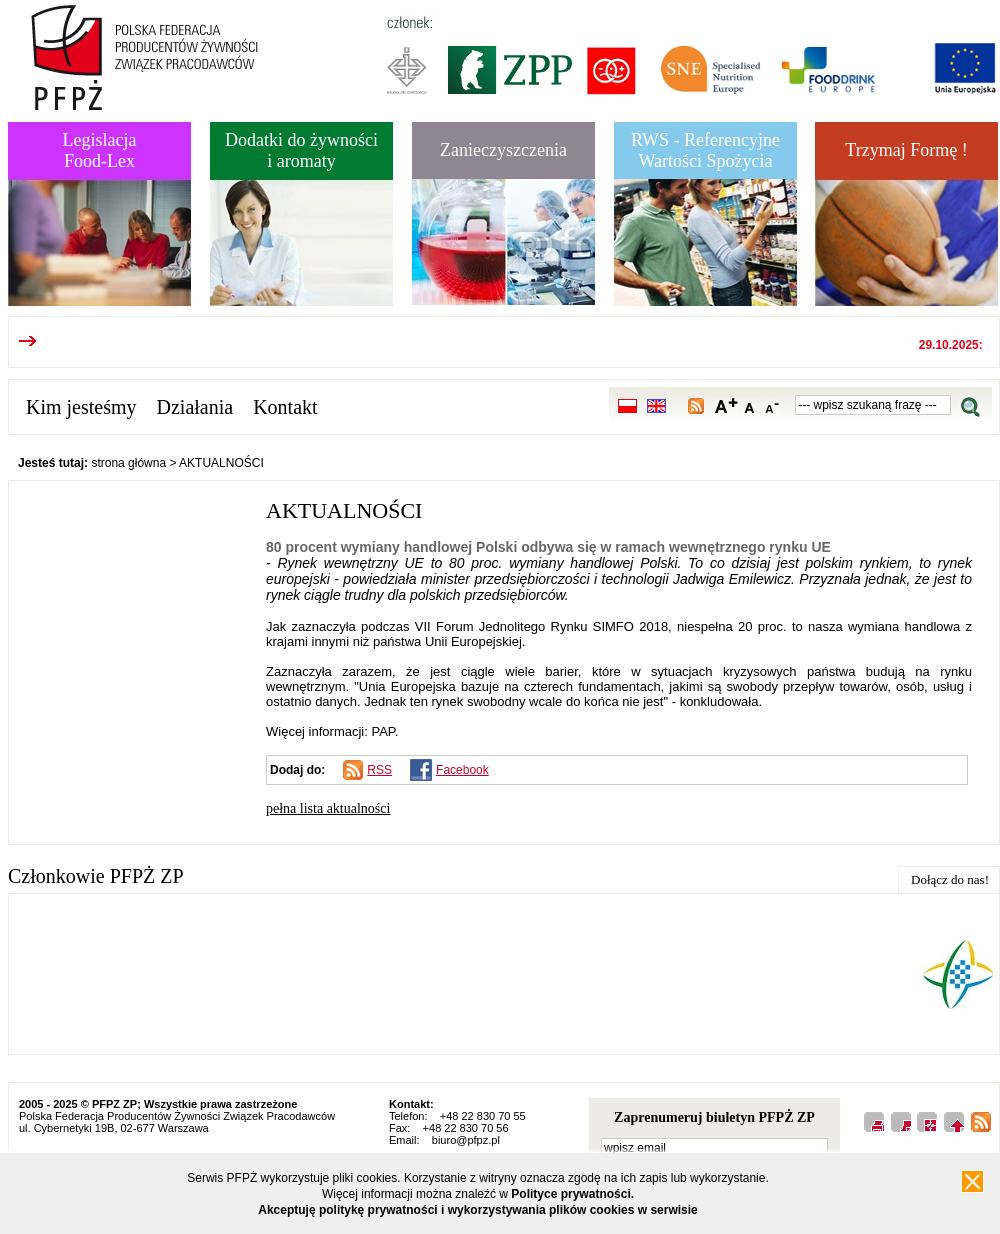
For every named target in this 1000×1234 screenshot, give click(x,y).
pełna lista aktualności (328, 808)
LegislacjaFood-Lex (100, 150)
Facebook (462, 770)
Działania (195, 407)
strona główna (128, 463)
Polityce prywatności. (572, 1194)
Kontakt (285, 407)
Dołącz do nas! (950, 879)
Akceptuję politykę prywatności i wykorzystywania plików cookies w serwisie (478, 1210)
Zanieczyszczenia (503, 150)
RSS (379, 770)
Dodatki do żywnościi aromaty (301, 150)
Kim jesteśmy (81, 407)
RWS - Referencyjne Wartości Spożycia (705, 150)
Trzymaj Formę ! (906, 150)
